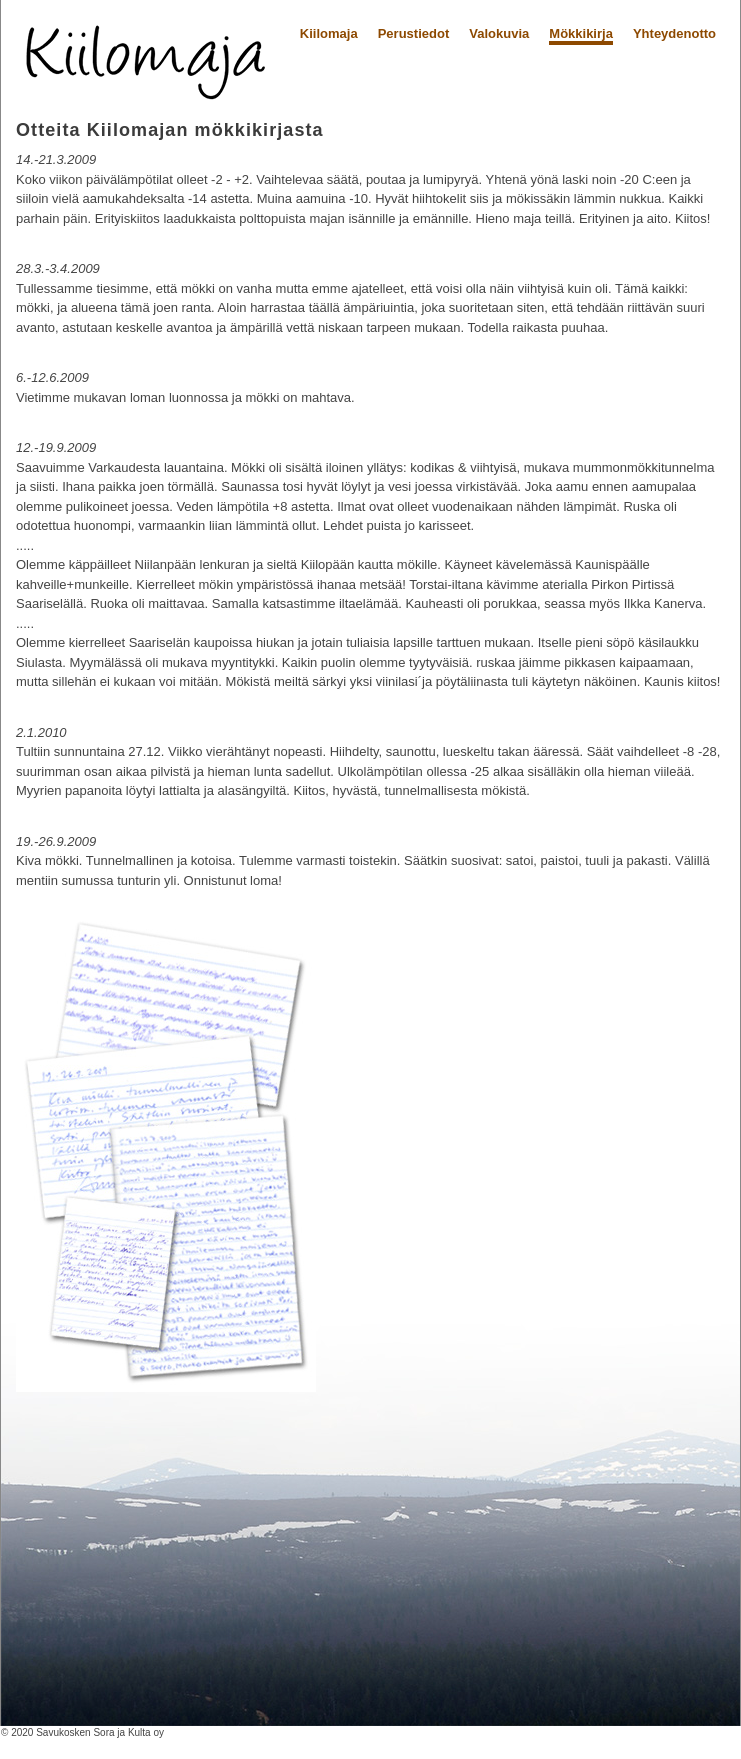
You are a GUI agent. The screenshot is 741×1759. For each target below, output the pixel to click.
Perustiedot (414, 33)
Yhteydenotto (674, 33)
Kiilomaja (329, 33)
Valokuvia (499, 33)
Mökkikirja (581, 33)
